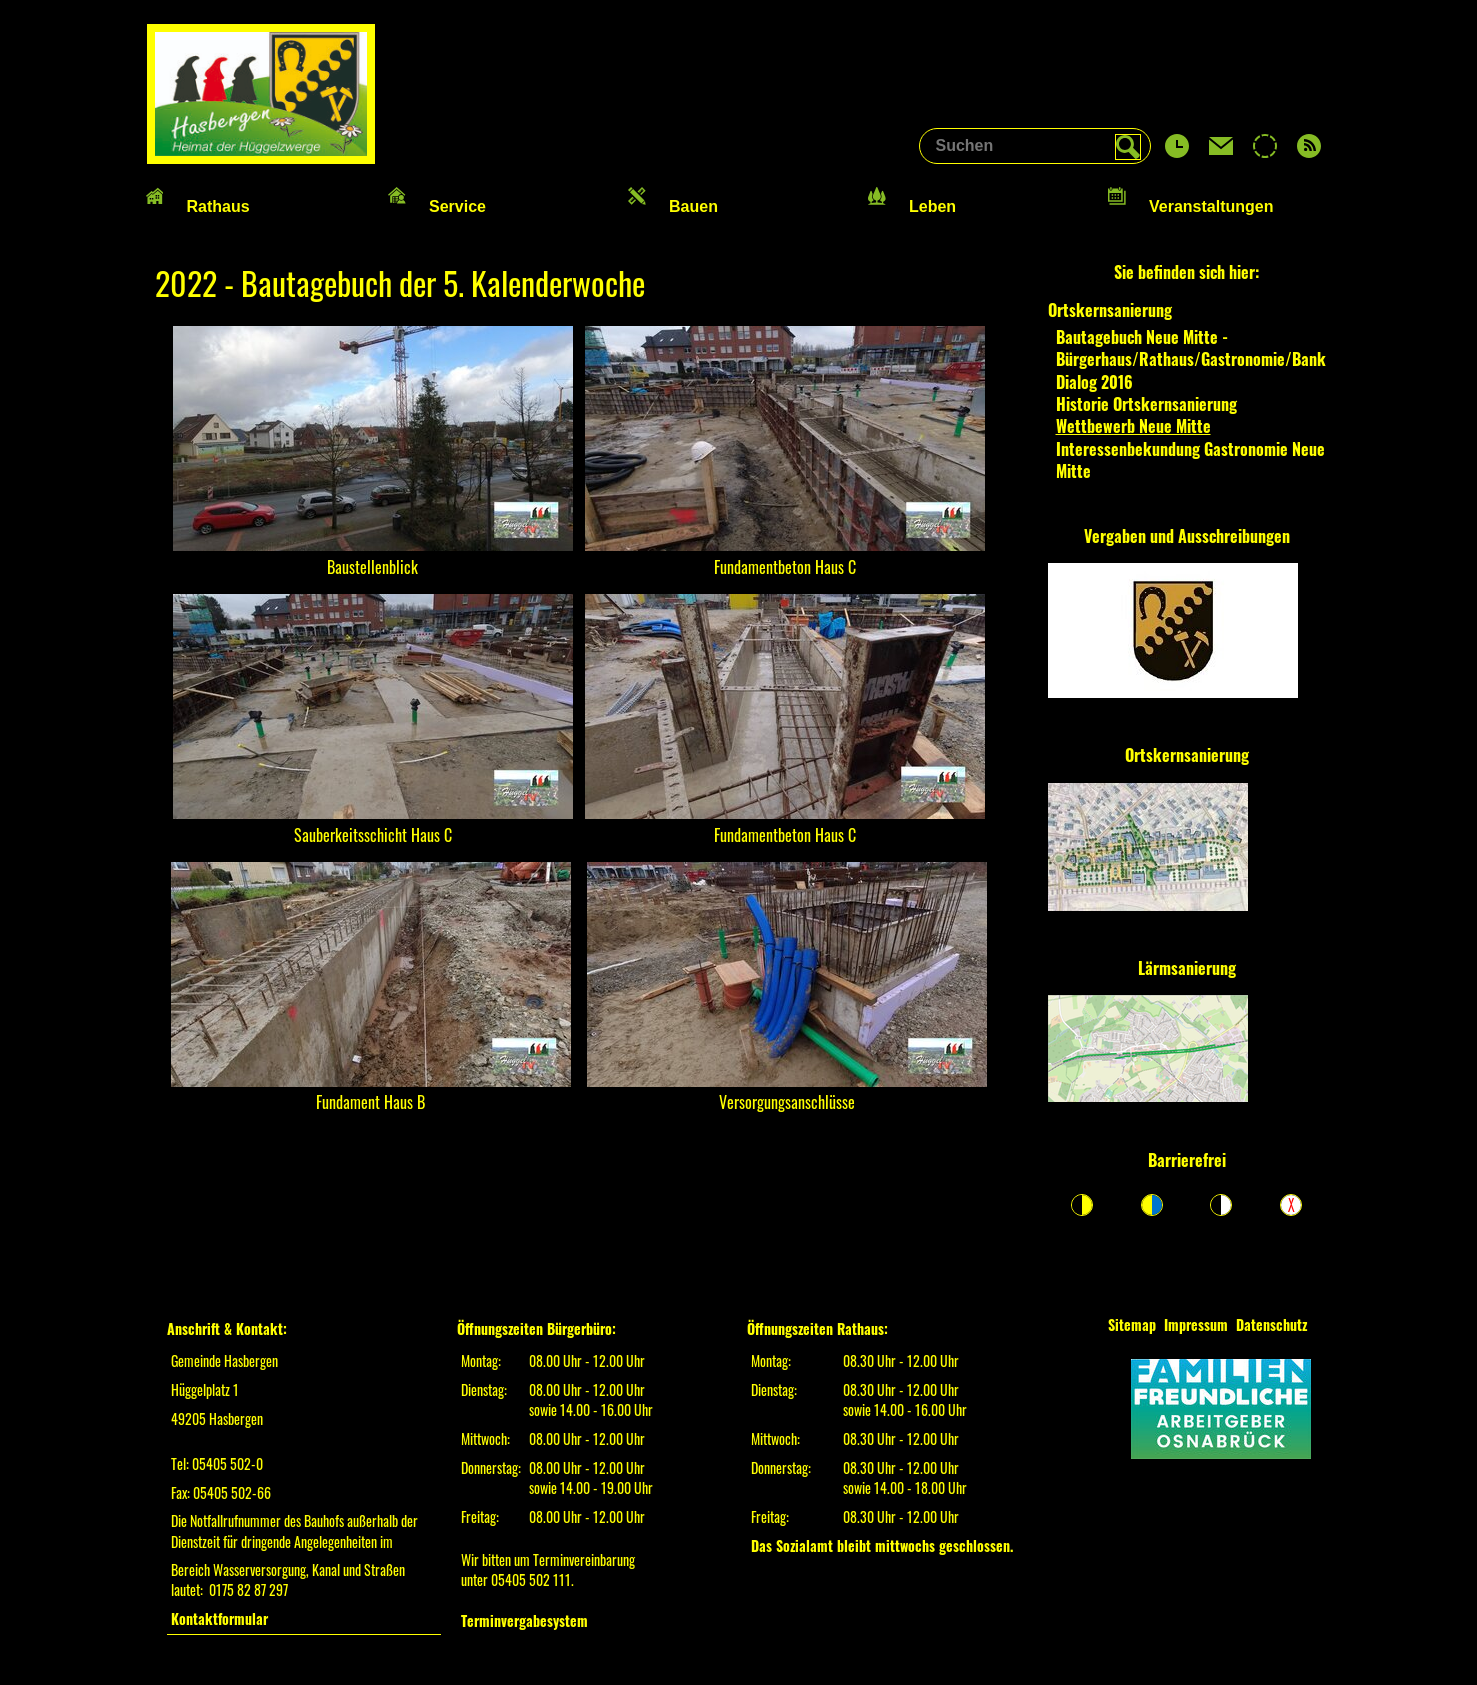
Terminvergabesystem (524, 1620)
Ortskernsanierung (1187, 755)
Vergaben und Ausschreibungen (1187, 536)
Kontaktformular (219, 1618)
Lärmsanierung (1187, 968)
